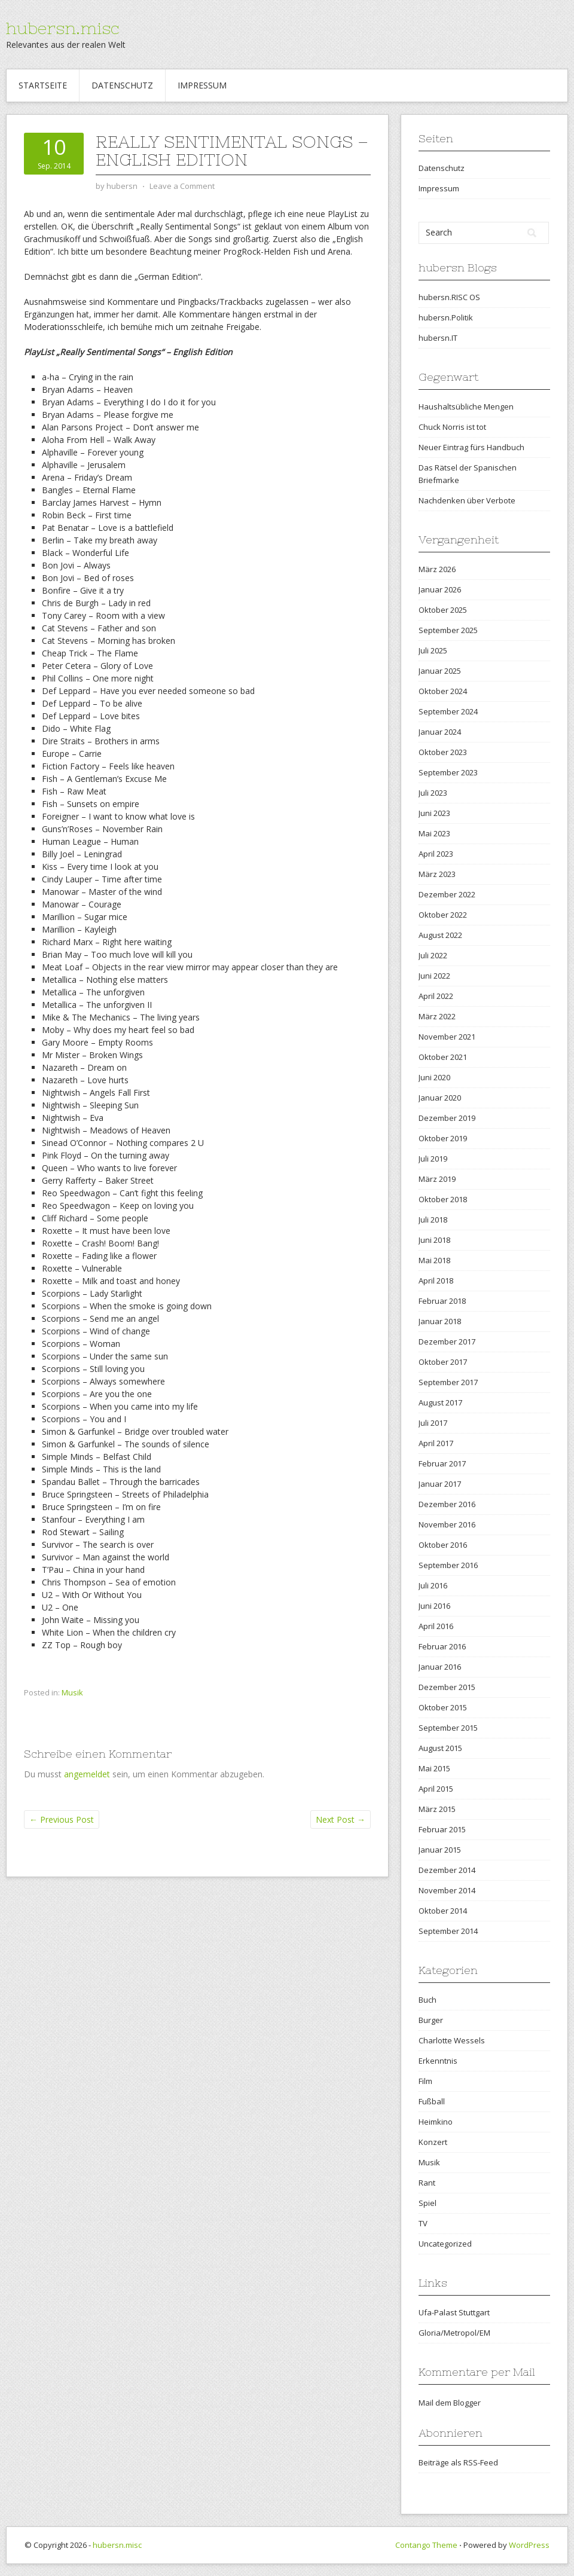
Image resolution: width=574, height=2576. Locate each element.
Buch (427, 1999)
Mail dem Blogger (450, 2402)
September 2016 (448, 1565)
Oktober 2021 (443, 1057)
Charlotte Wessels (452, 2040)
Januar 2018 (440, 1321)
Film (425, 2081)
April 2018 (436, 1280)
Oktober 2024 (443, 691)
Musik (72, 1692)
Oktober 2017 (443, 1361)
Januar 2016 (440, 1666)
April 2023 (436, 853)
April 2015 (436, 1788)
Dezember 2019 (447, 1118)
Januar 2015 (440, 1849)
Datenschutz (122, 85)
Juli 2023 (433, 792)
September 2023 (448, 772)
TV (423, 2223)
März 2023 (437, 874)
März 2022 (437, 1016)
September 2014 (448, 1931)
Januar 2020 (440, 1097)
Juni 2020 (434, 1077)
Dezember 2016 (447, 1504)
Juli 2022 (433, 955)
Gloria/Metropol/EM (454, 2332)
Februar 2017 (442, 1463)
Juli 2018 (433, 1219)
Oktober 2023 (443, 752)
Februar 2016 (442, 1646)
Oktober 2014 (443, 1910)
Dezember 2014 (447, 1870)
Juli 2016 (433, 1585)
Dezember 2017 (447, 1341)
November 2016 (447, 1524)
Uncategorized (445, 2243)
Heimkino (436, 2121)
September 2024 (448, 711)
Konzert (433, 2142)
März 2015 (437, 1809)
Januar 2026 (440, 589)
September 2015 (448, 1727)
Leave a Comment (182, 186)
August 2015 (440, 1748)
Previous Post (61, 1819)
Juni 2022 (434, 975)
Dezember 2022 (447, 894)
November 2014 (447, 1890)
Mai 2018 (434, 1260)
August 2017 (440, 1402)
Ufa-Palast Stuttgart (454, 2312)
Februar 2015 (442, 1829)
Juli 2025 (433, 650)
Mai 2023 (434, 833)
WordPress (529, 2545)
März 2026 (437, 569)
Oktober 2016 (443, 1544)
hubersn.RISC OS (449, 297)
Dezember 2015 (447, 1687)
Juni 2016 (434, 1605)
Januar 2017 (440, 1483)
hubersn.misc (63, 28)
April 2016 (436, 1626)
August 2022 (440, 935)
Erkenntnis (438, 2060)
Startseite (43, 85)
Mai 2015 (434, 1768)
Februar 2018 (442, 1300)
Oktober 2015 (443, 1707)
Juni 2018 (434, 1239)
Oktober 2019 (443, 1138)
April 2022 (436, 996)
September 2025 (448, 630)
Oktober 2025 (443, 609)
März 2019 (437, 1179)
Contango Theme (426, 2545)
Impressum (202, 85)
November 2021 (447, 1036)
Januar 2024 (440, 731)
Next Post (340, 1819)
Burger (431, 2020)
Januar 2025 (440, 670)
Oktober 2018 (443, 1199)
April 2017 (436, 1443)
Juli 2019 (433, 1158)
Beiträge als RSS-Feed (458, 2462)
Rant (427, 2182)
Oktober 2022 (443, 914)
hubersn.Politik (446, 317)
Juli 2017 (433, 1422)
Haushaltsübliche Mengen (466, 406)
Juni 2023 (434, 813)
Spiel (427, 2203)
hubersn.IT (438, 337)
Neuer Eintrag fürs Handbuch (471, 447)
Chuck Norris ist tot (452, 426)
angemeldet (87, 1774)
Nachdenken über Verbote (467, 500)
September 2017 (448, 1382)
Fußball (432, 2101)
